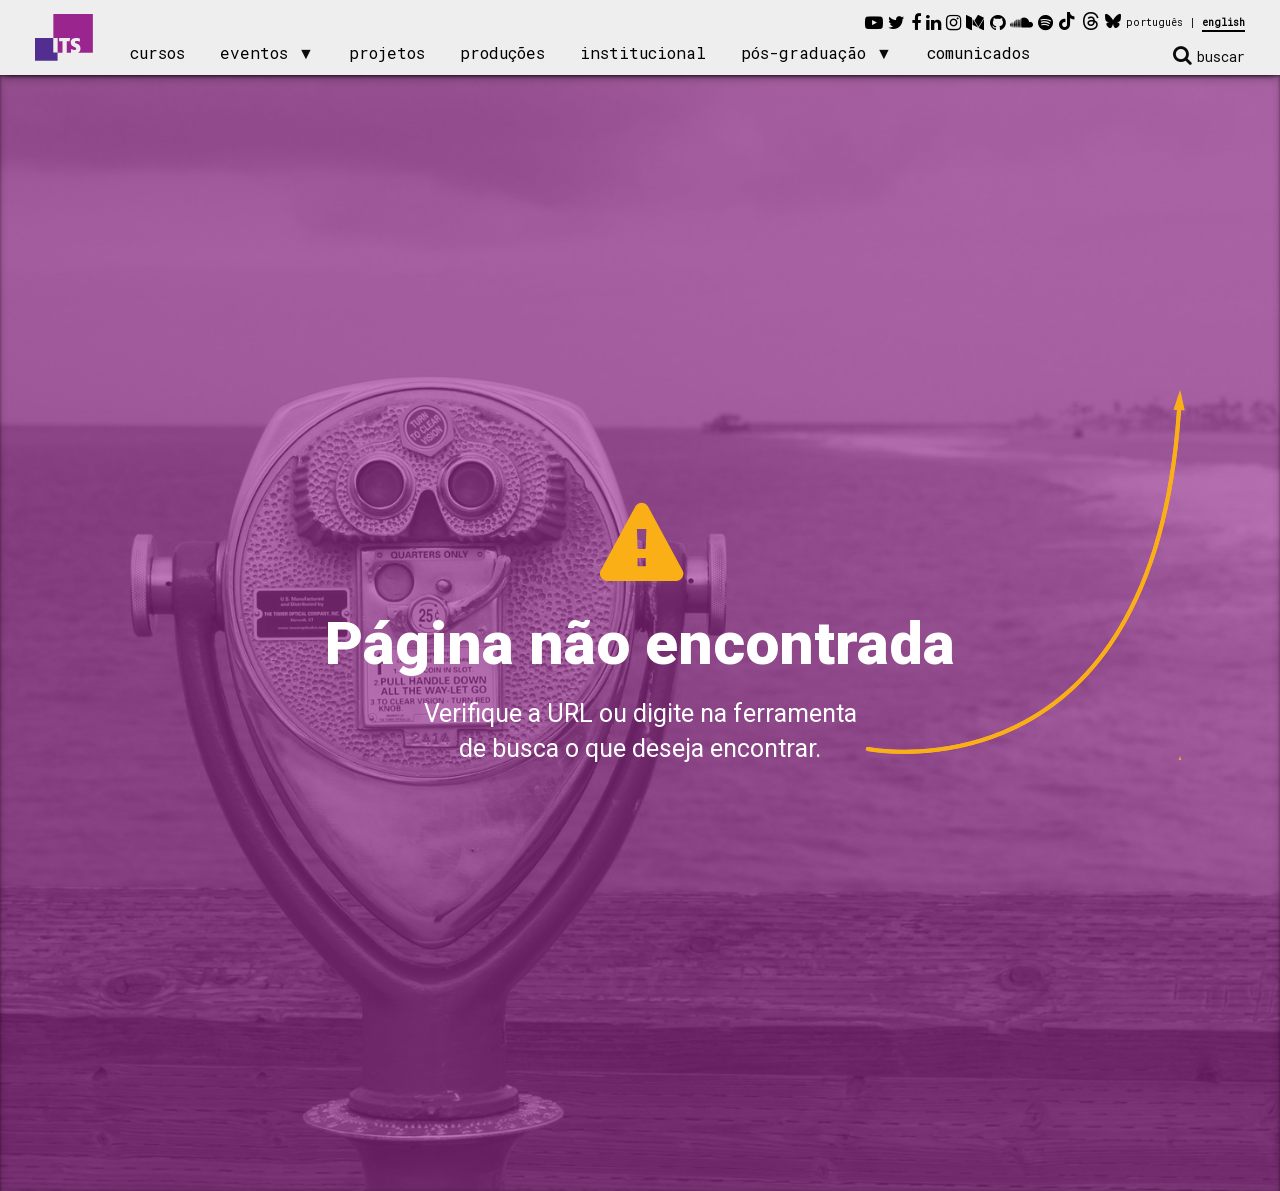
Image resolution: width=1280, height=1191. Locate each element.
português (1154, 22)
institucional (643, 52)
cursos (157, 52)
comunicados (978, 52)
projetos (387, 52)
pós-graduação (803, 52)
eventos (254, 52)
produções (502, 52)
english (1223, 22)
